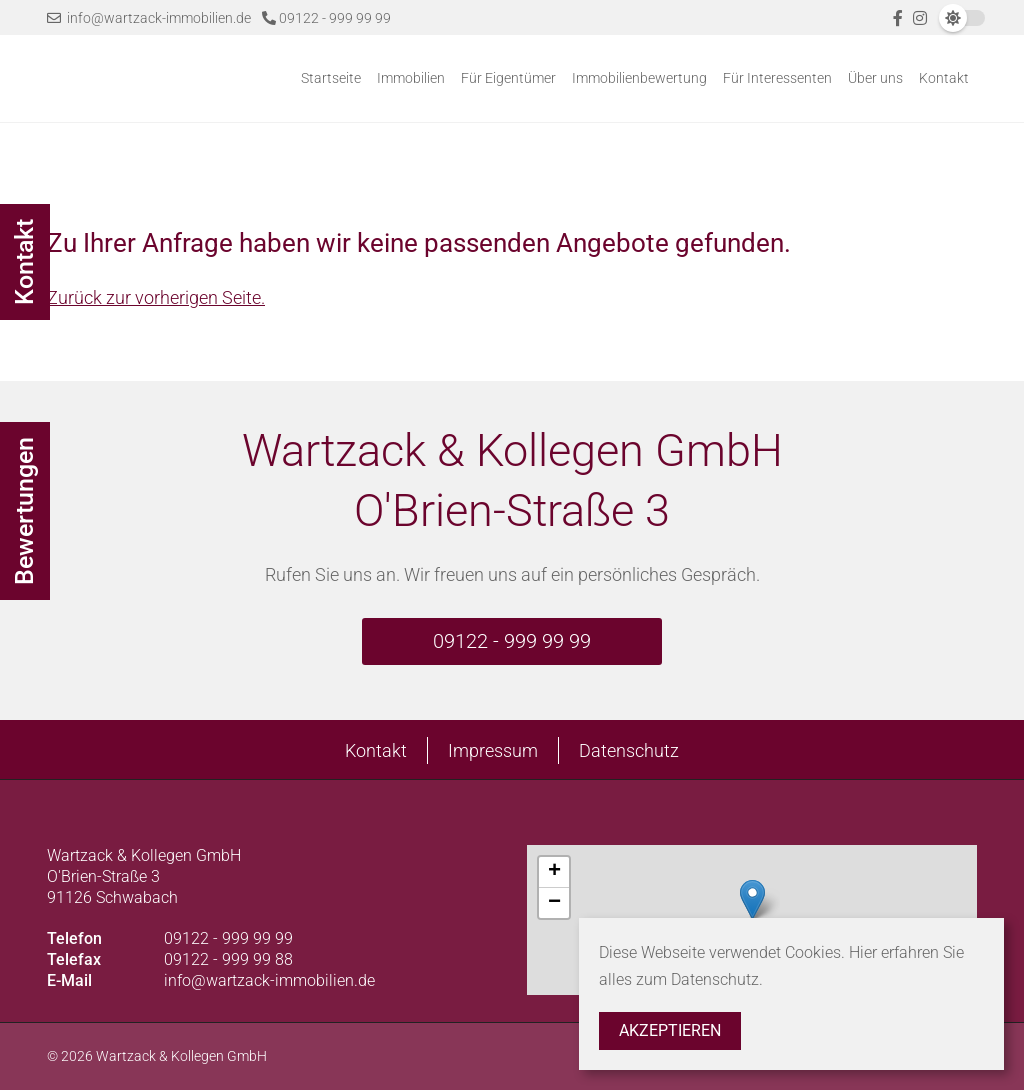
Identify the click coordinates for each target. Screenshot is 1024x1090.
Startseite (331, 78)
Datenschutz (629, 750)
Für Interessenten (777, 78)
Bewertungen (24, 511)
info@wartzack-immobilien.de (149, 18)
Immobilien (411, 78)
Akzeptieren (670, 1030)
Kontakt (944, 78)
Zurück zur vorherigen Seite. (156, 297)
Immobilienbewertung (639, 78)
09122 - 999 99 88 (228, 959)
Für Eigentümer (508, 78)
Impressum (493, 750)
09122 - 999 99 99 (326, 18)
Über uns (875, 78)
